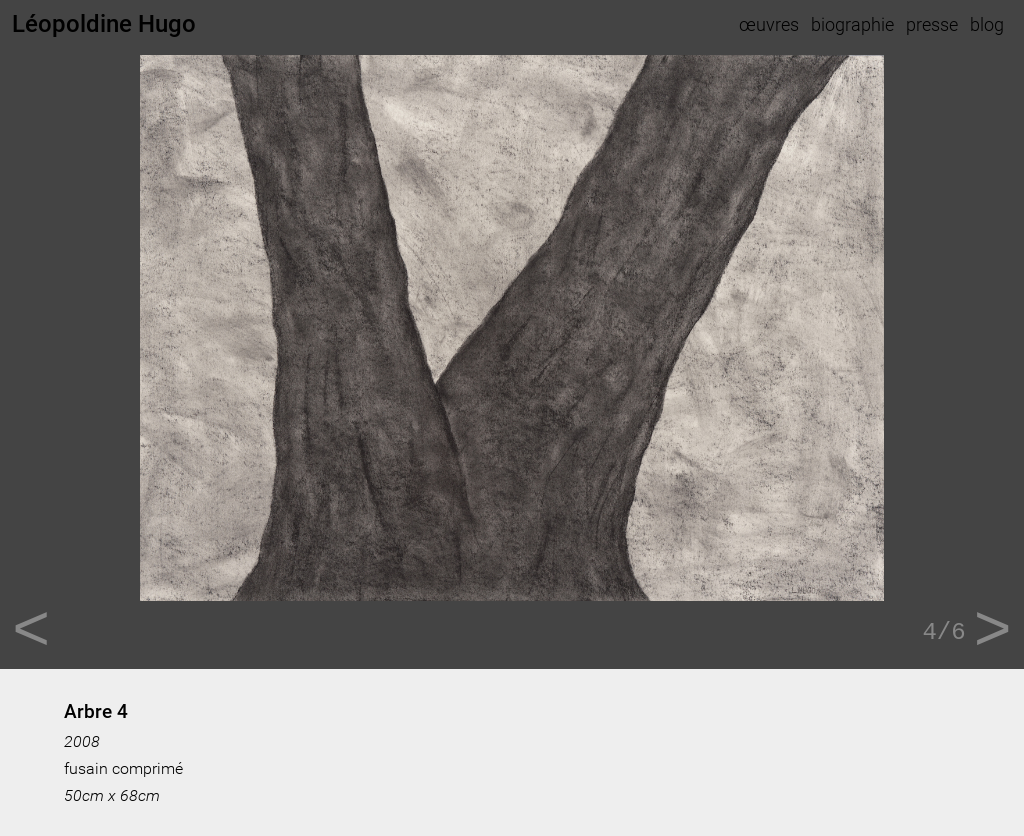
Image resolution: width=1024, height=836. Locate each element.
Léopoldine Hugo (104, 24)
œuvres (769, 24)
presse (932, 24)
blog (987, 24)
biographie (852, 24)
